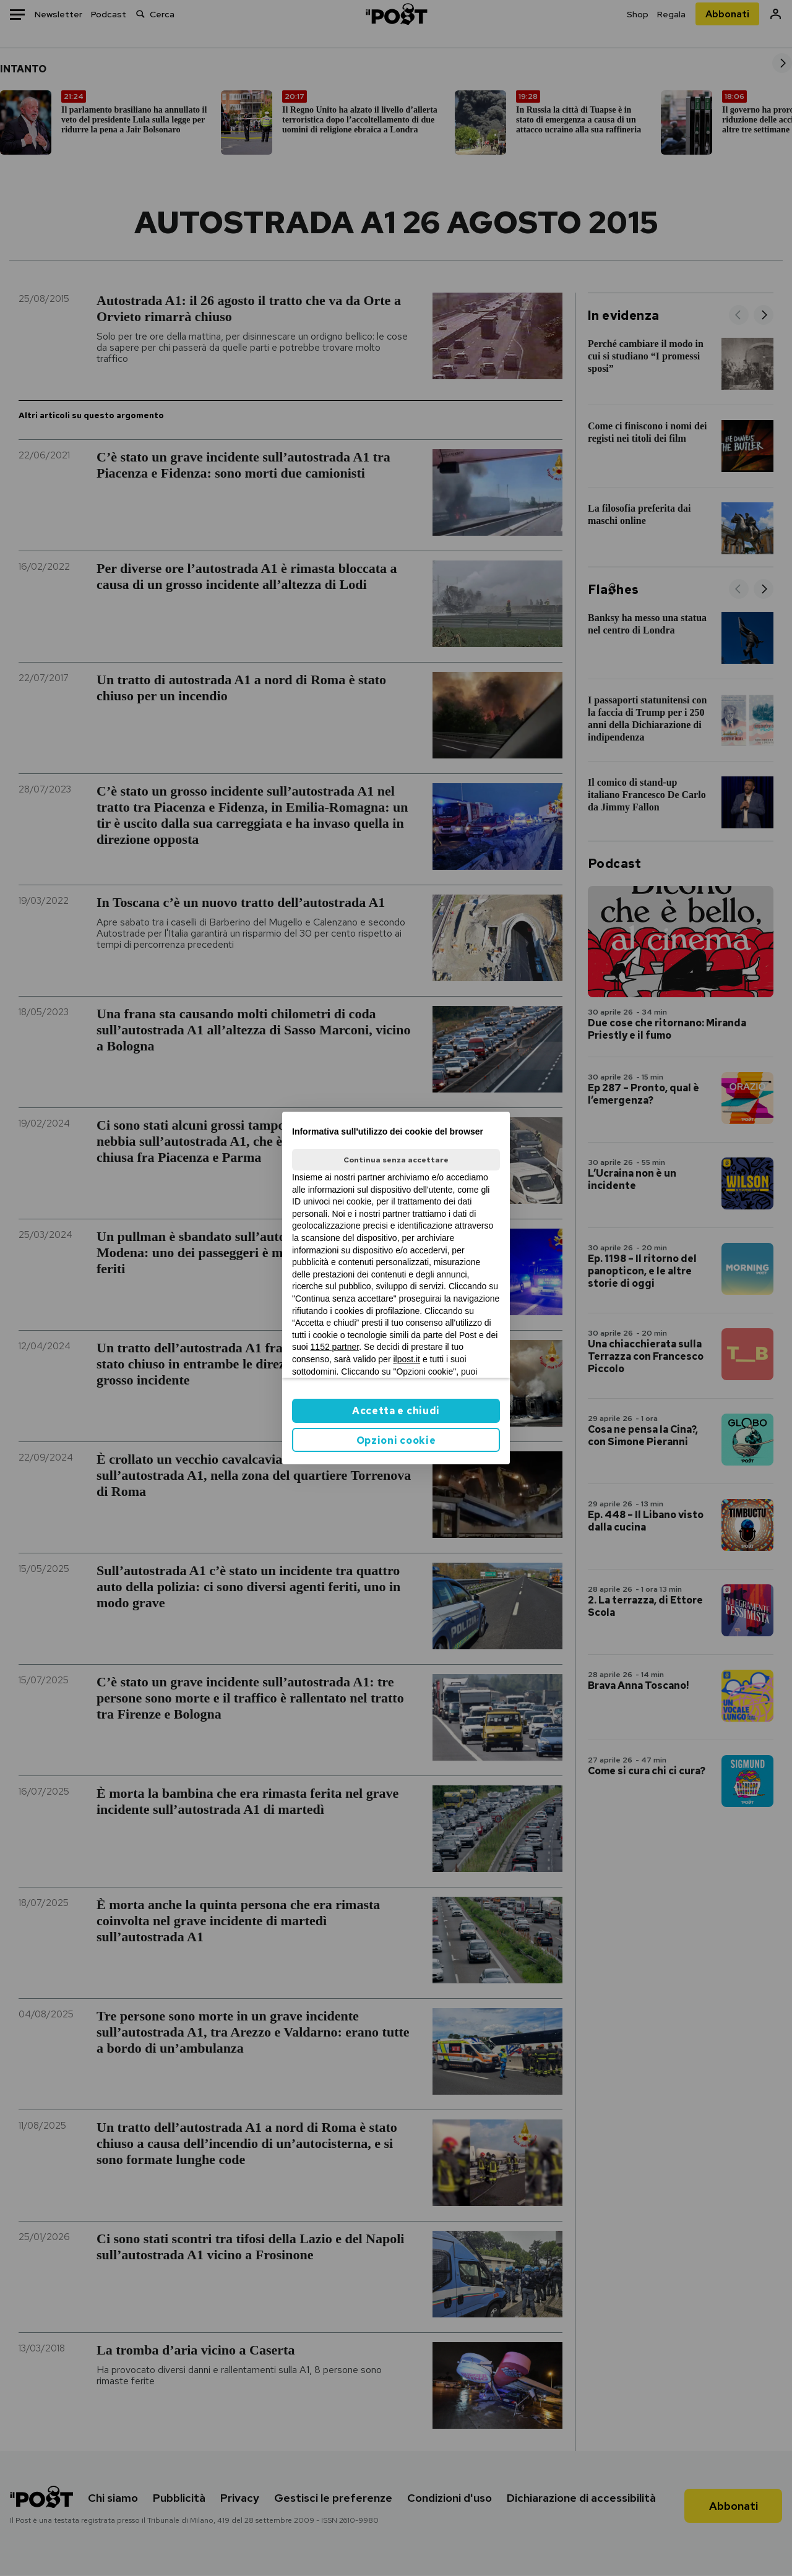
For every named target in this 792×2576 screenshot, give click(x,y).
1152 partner (335, 1347)
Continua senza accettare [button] (396, 1160)
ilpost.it (406, 1359)
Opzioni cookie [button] (396, 1440)
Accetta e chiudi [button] (396, 1410)
